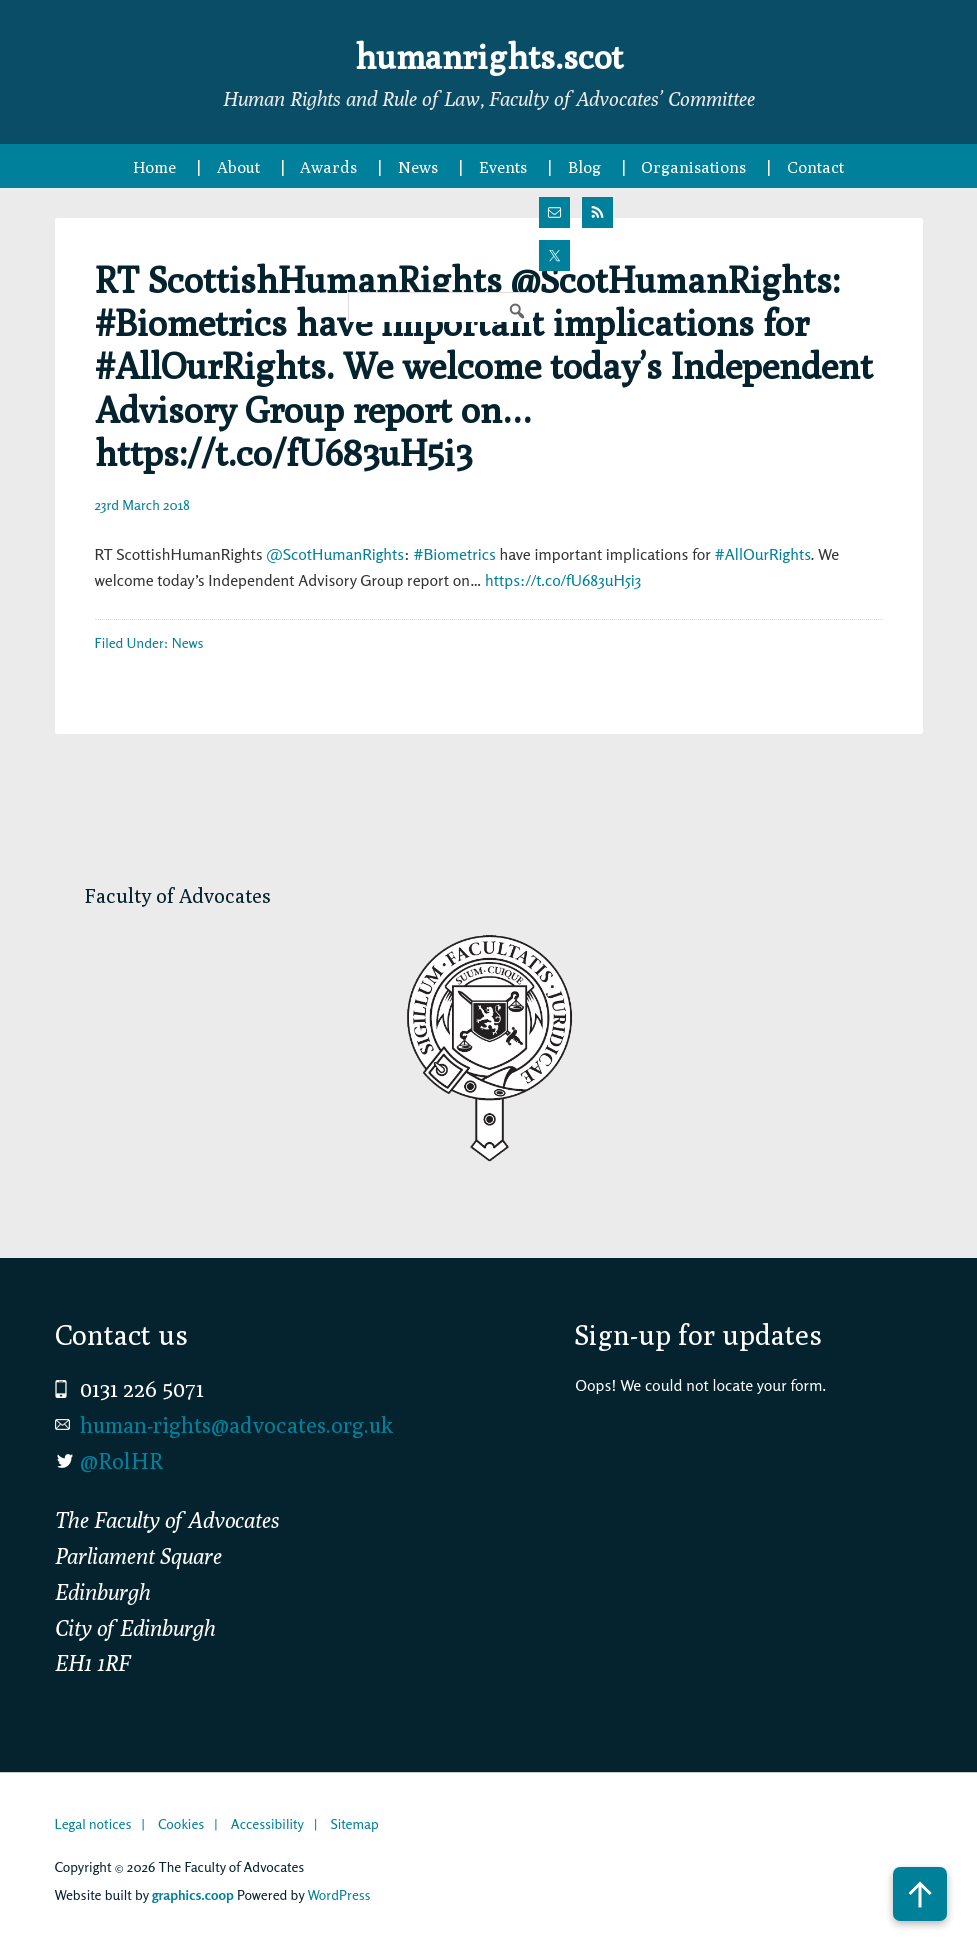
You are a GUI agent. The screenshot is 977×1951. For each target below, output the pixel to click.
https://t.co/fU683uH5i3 (563, 580)
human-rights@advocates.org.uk (236, 1425)
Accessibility (267, 1823)
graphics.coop (193, 1894)
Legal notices (93, 1823)
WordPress (338, 1894)
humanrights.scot (489, 54)
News (188, 642)
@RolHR (121, 1461)
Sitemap (354, 1823)
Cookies (181, 1823)
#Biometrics (454, 554)
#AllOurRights (763, 554)
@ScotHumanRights (335, 554)
